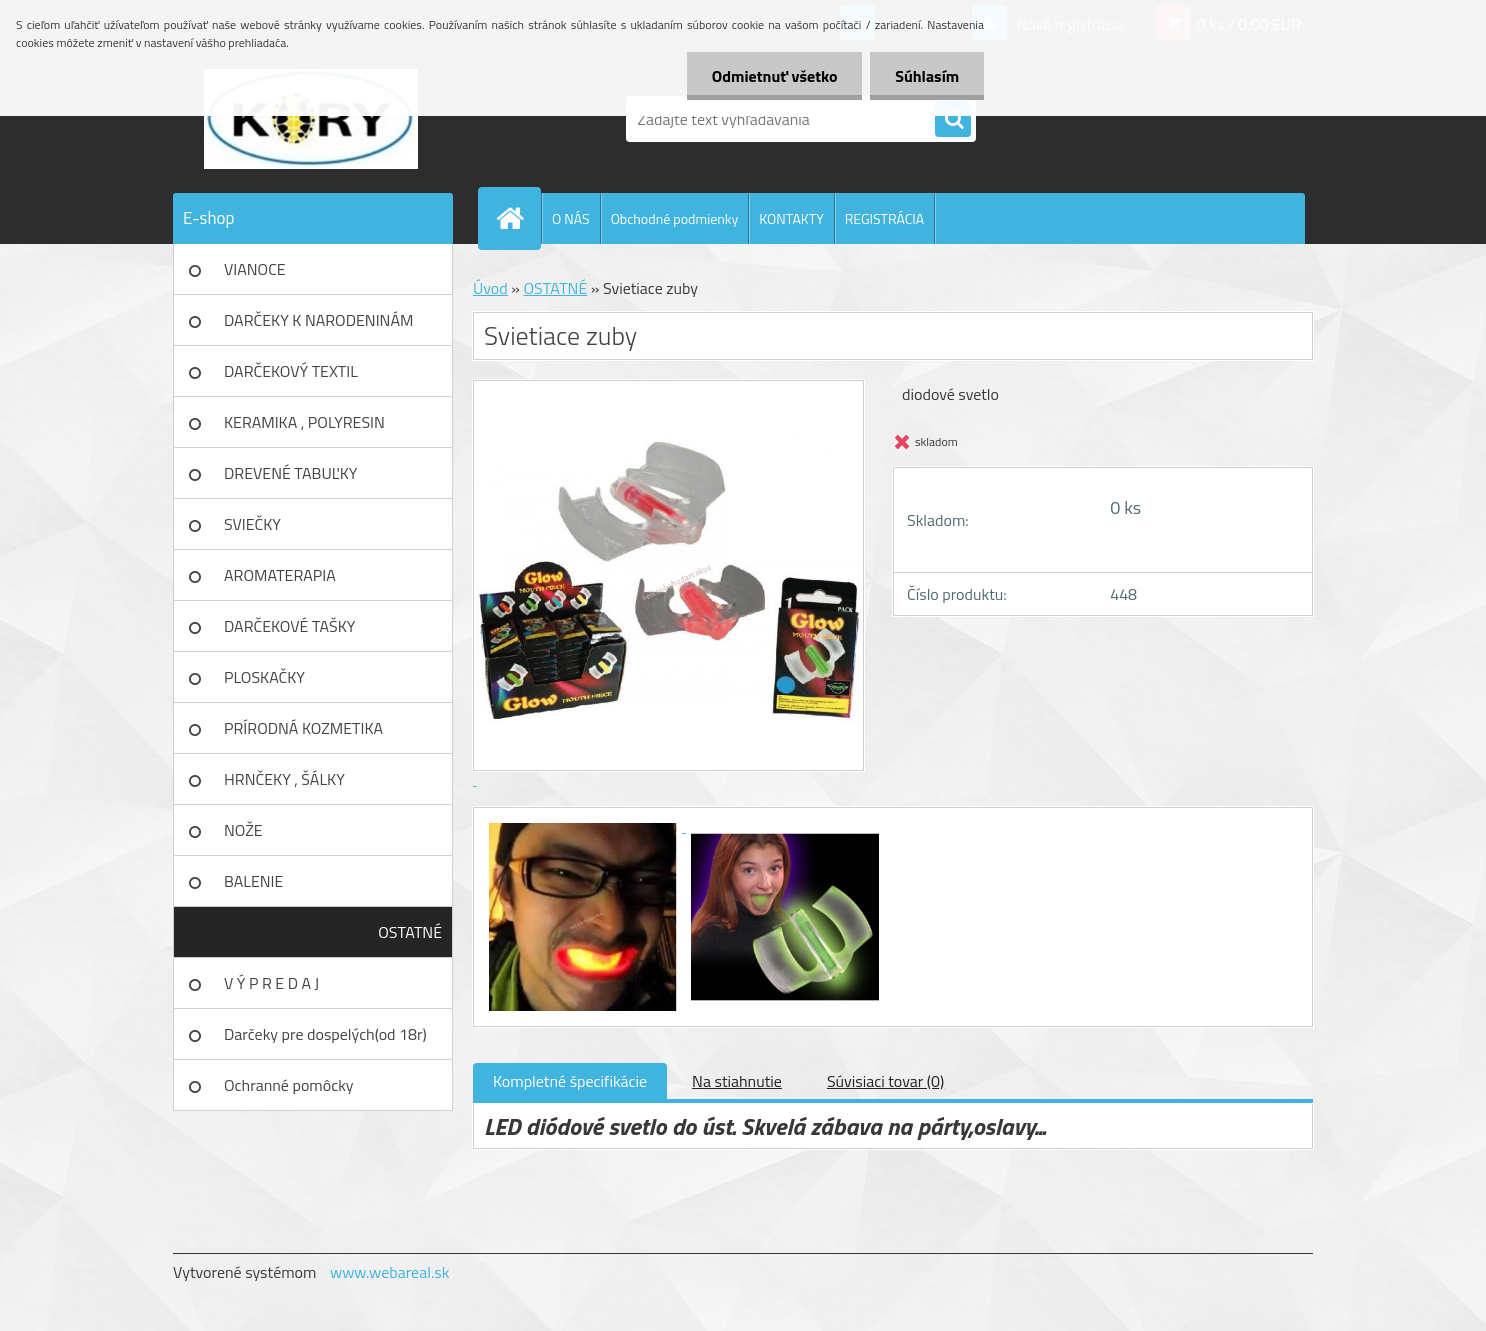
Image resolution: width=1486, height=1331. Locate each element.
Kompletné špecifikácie (570, 1081)
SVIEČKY (252, 524)
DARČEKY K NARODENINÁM (318, 320)
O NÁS (571, 218)
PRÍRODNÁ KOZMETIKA (303, 728)
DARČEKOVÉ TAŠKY (289, 626)
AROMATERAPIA (280, 575)
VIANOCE (255, 269)
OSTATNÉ (410, 932)
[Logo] (310, 119)
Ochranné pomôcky (289, 1085)
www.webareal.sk (390, 1272)
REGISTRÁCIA (884, 218)
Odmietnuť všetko (774, 76)
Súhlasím (927, 76)
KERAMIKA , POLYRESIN (304, 422)
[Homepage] (518, 218)
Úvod (490, 288)
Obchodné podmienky (675, 218)
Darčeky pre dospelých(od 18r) (325, 1034)
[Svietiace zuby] (585, 826)
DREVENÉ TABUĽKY (290, 473)
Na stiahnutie (737, 1081)
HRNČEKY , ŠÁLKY (284, 779)
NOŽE (243, 830)
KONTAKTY (791, 218)
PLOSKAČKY (264, 677)
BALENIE (253, 881)
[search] (953, 120)
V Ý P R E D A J (271, 983)
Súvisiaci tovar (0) (885, 1081)
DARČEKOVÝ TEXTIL (291, 371)
